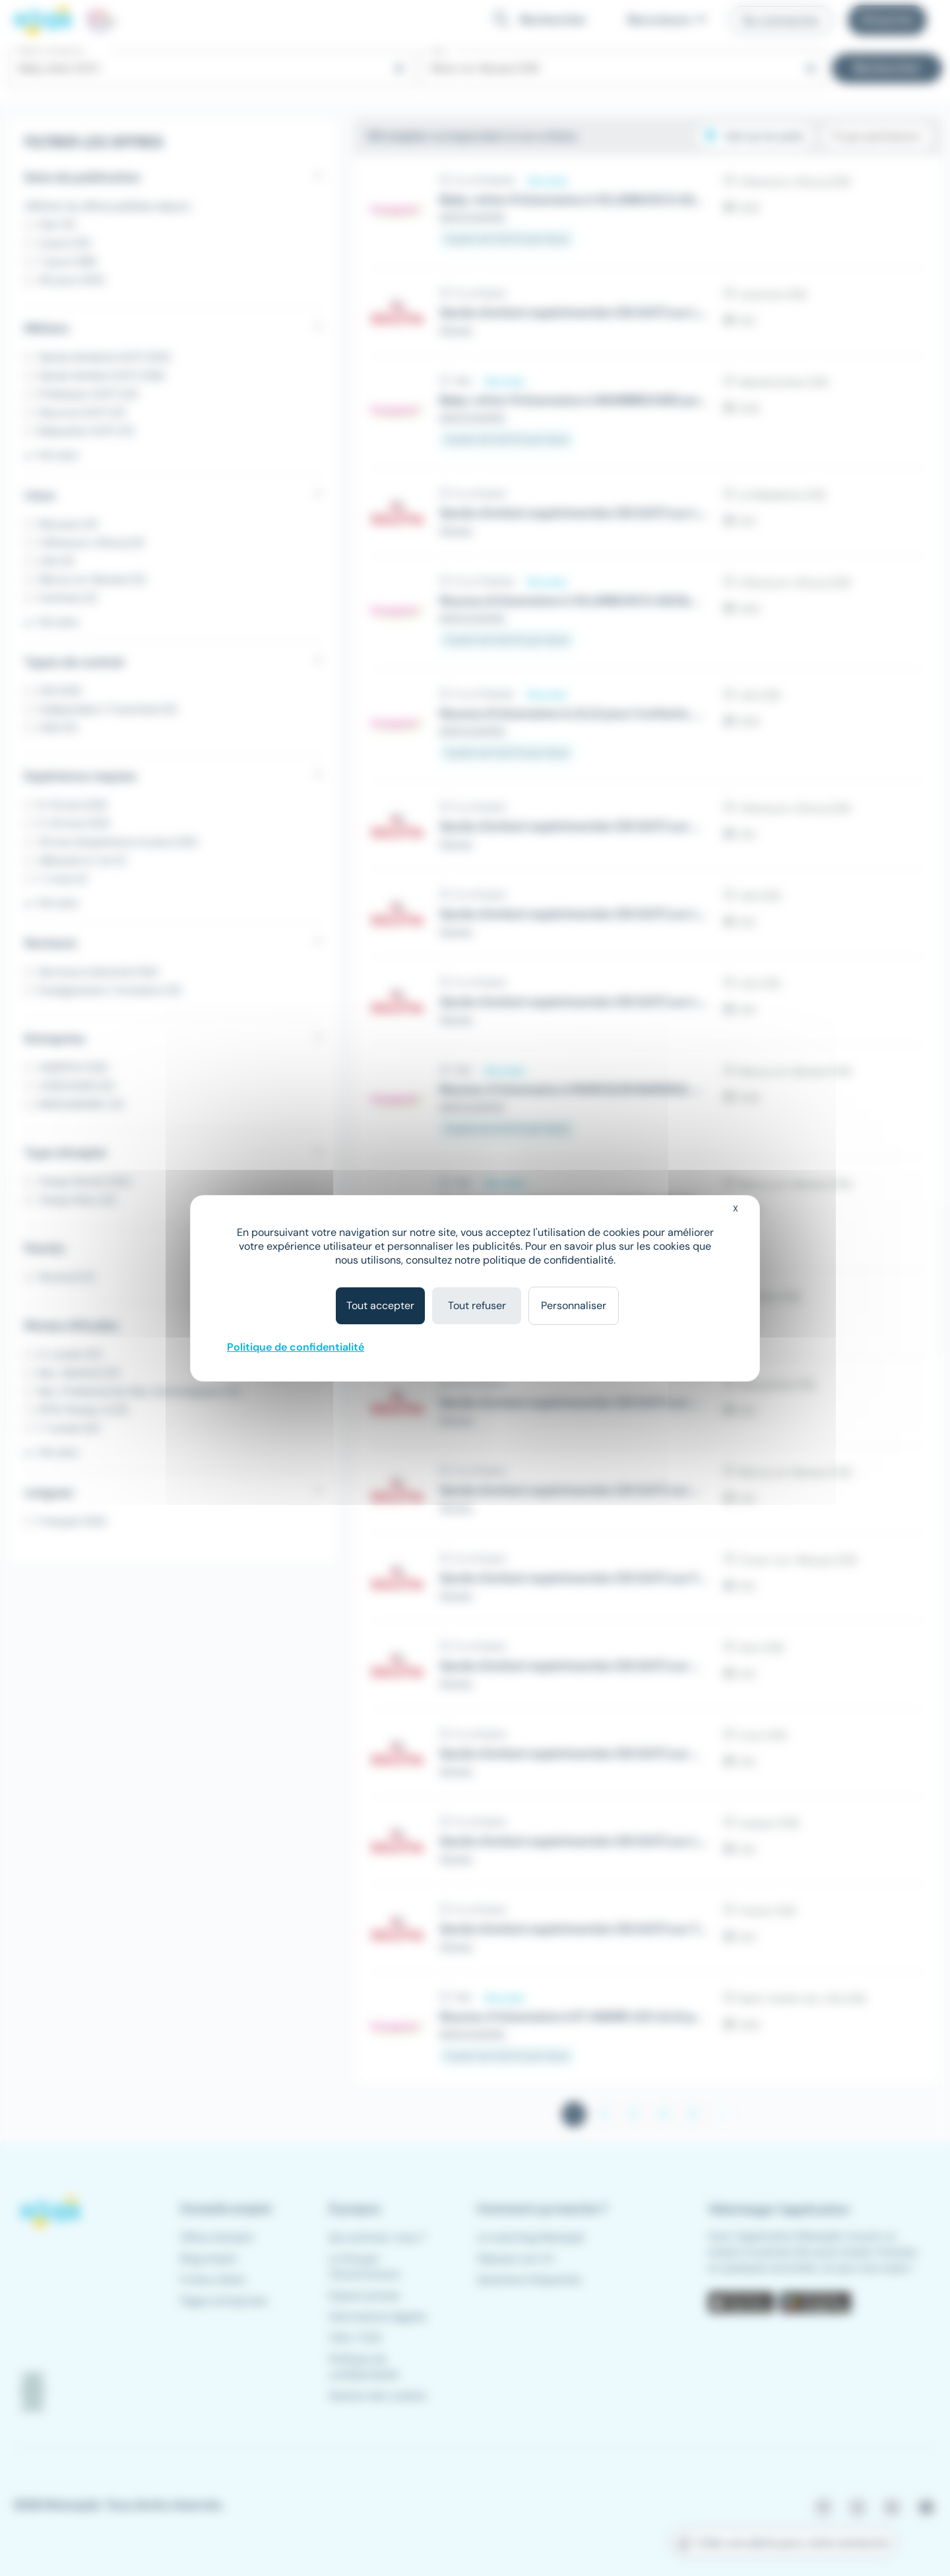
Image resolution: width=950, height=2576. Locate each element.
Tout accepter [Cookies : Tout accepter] (380, 1305)
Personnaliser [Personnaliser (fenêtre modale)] (573, 1305)
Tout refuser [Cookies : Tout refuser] (477, 1305)
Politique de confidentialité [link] (295, 1347)
